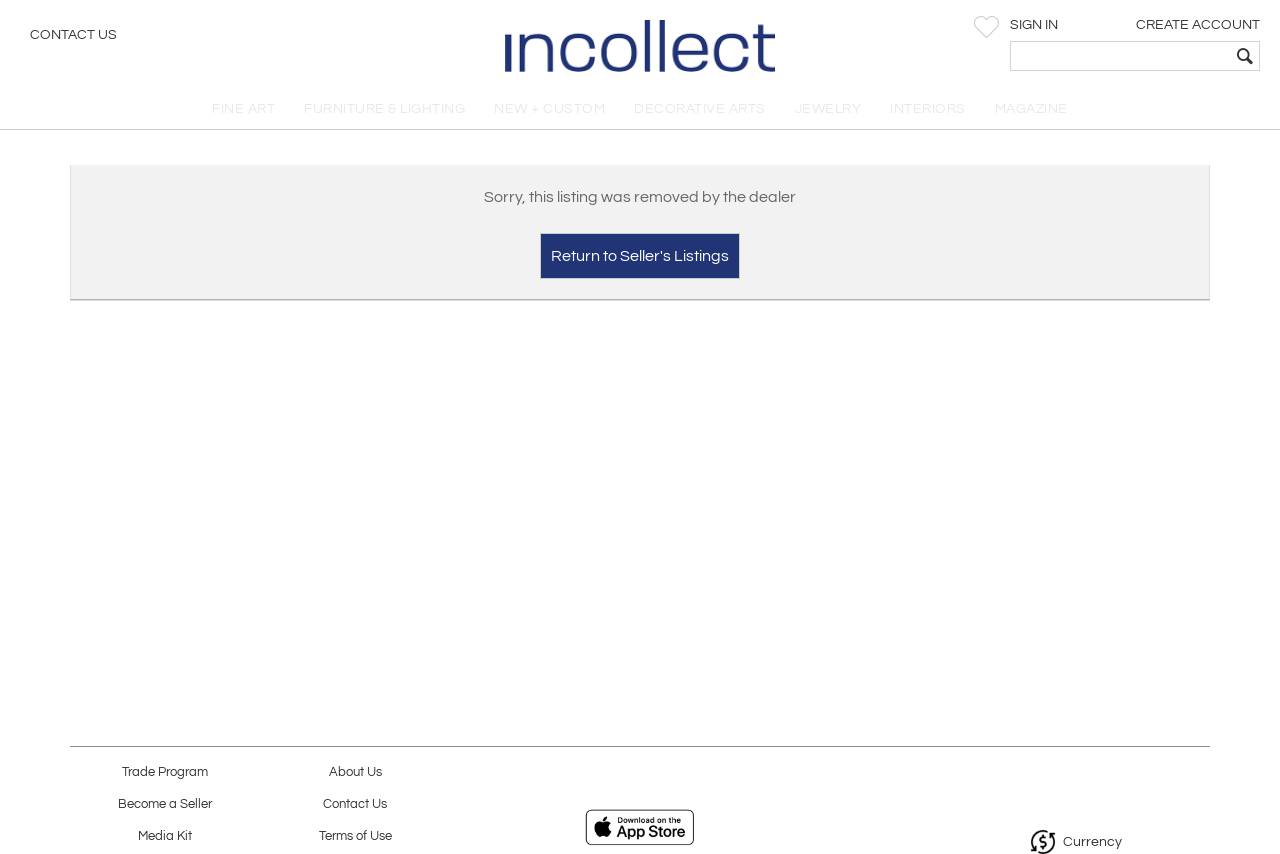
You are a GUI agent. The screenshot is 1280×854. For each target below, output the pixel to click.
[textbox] (1120, 56)
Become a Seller (165, 804)
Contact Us (73, 35)
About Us (355, 772)
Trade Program (165, 772)
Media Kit (165, 836)
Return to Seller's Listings (640, 256)
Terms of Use (355, 836)
